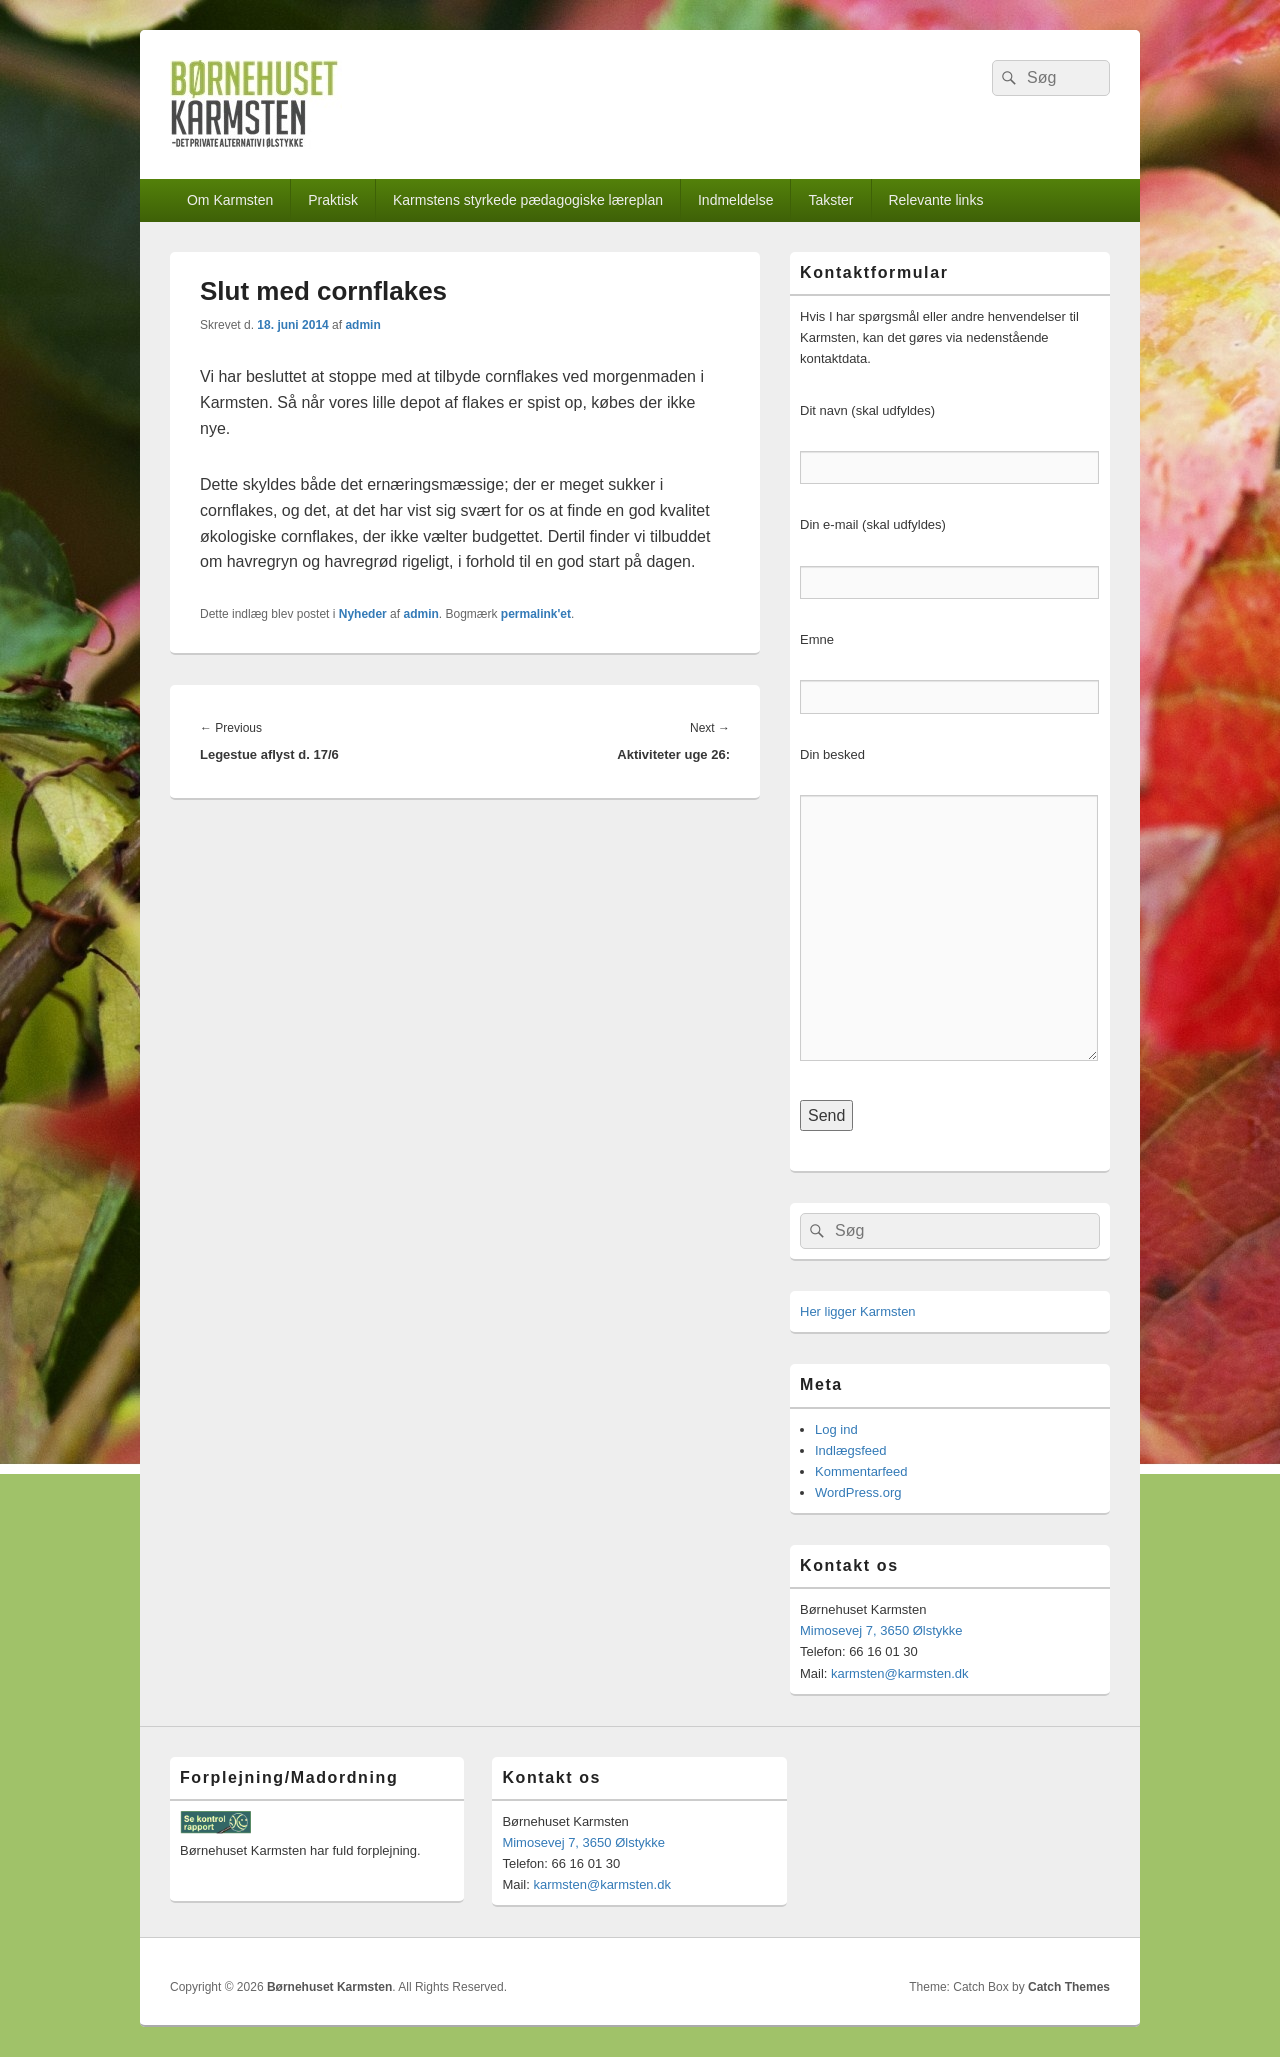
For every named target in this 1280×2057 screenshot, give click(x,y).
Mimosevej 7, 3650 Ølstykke (881, 1630)
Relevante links (935, 200)
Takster (830, 200)
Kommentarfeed (861, 1471)
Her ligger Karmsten (858, 1311)
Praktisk (333, 200)
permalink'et (536, 614)
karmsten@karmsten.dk (899, 1673)
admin (362, 325)
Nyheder (363, 614)
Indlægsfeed (851, 1450)
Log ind (836, 1429)
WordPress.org (858, 1492)
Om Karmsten (230, 200)
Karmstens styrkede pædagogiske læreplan (528, 200)
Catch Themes (1069, 1987)
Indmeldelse (736, 200)
